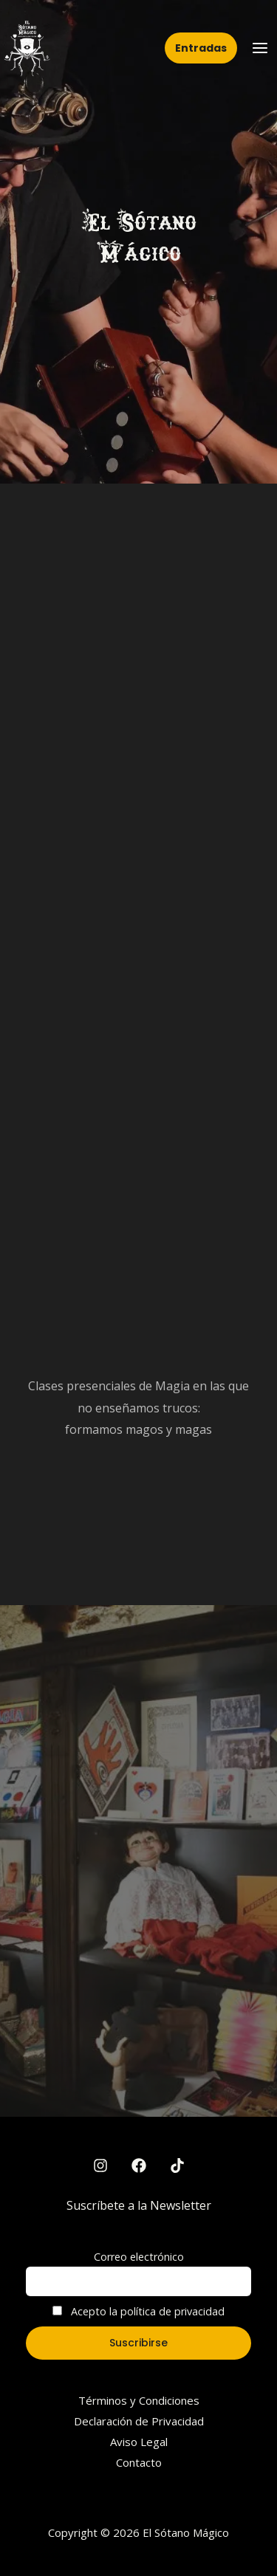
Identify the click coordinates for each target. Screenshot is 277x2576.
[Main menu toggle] (260, 48)
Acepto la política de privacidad (138, 2311)
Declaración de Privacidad (139, 2421)
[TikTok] (177, 2165)
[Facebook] (138, 2165)
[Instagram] (100, 2165)
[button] (201, 47)
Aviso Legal (139, 2441)
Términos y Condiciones (138, 2400)
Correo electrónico (139, 2257)
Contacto (139, 2462)
